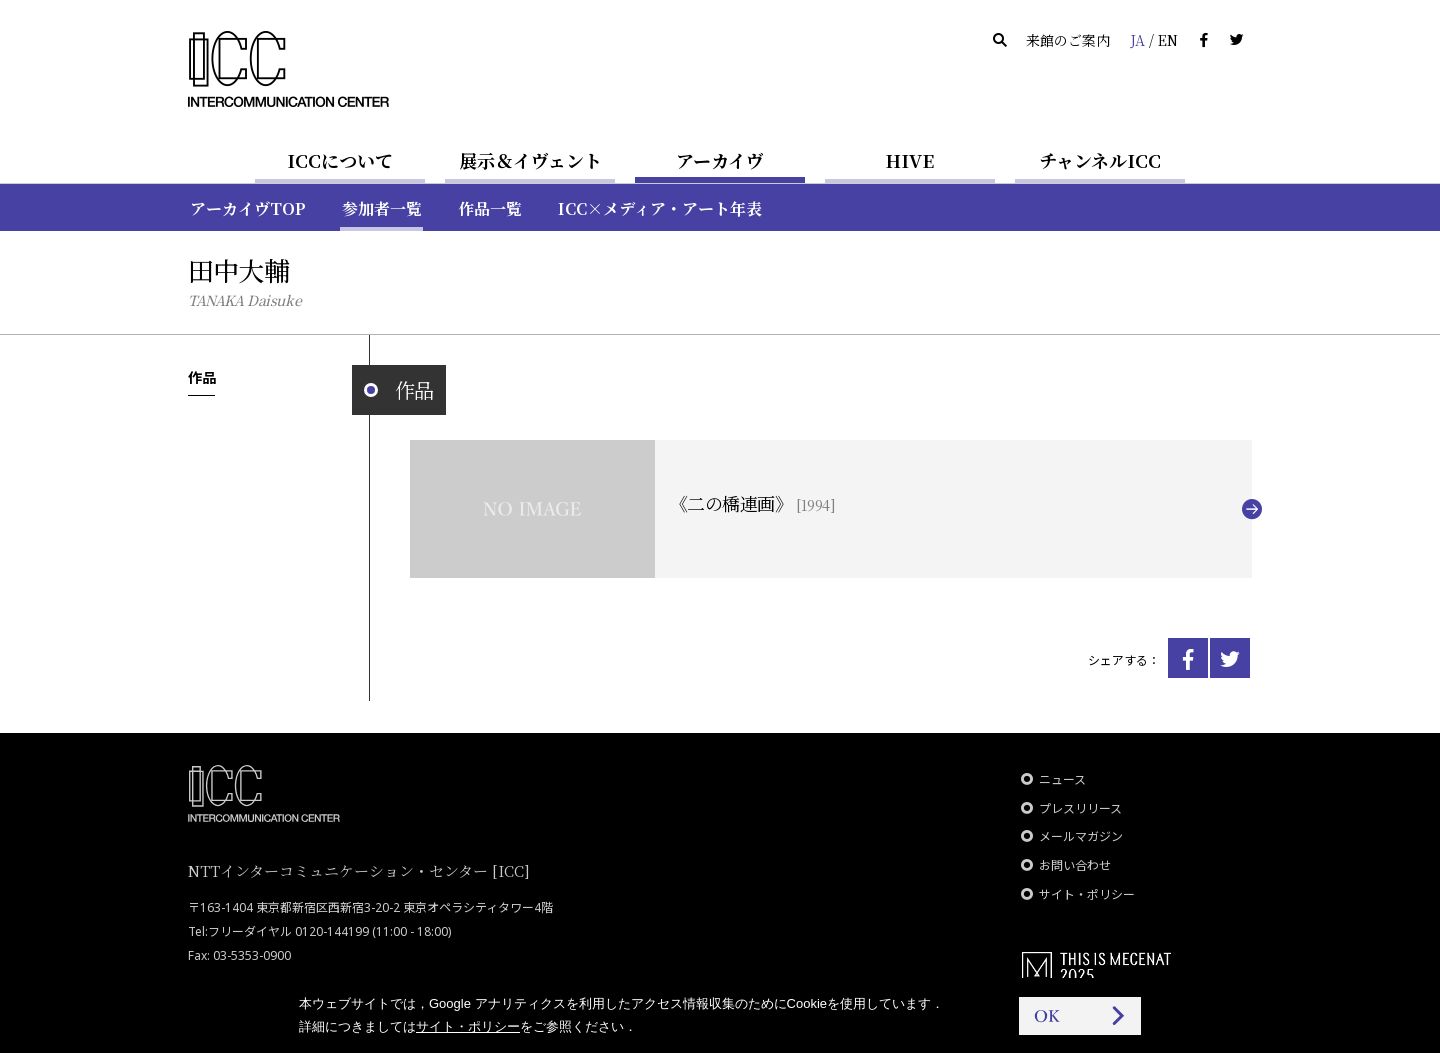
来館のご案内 (1068, 40)
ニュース (1062, 779)
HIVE (910, 160)
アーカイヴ (720, 160)
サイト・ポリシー (1087, 894)
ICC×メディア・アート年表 (660, 208)
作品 (201, 377)
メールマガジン (1081, 836)
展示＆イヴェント (530, 160)
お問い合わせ (1075, 865)
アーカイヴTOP (248, 208)
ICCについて (340, 160)
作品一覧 (490, 208)
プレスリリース (1080, 808)
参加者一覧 (382, 208)
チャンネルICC (1100, 160)
